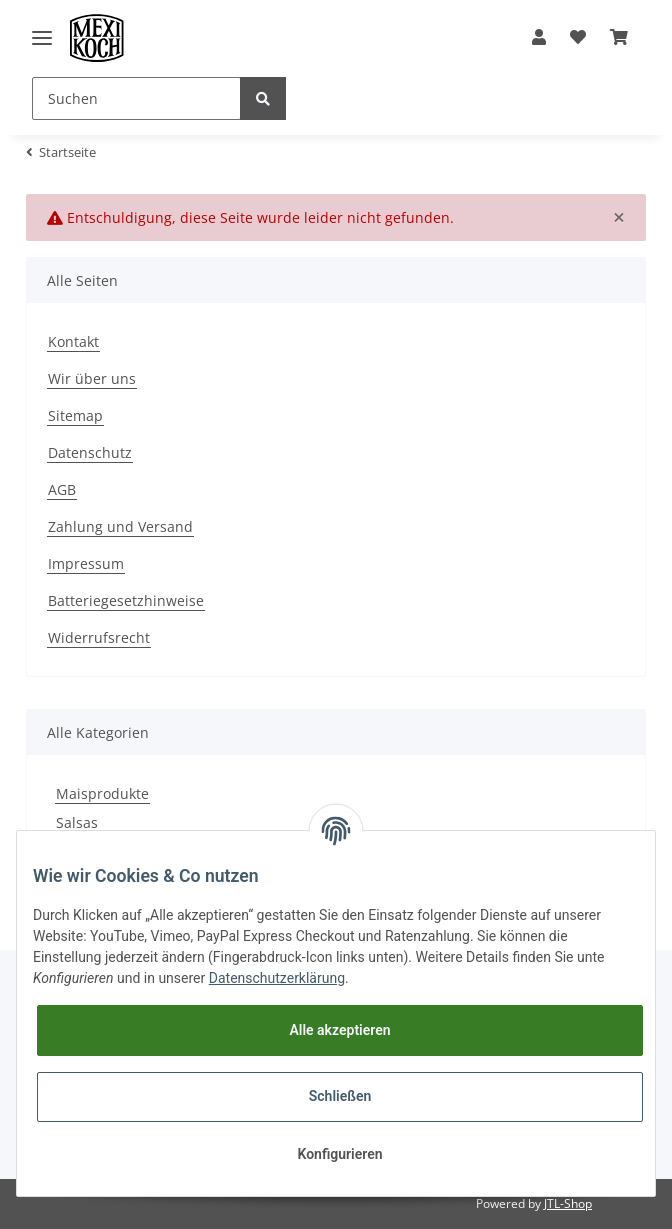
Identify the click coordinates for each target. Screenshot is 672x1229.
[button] (539, 38)
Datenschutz (90, 452)
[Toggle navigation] (42, 37)
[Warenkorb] (619, 38)
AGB (62, 489)
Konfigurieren (339, 1154)
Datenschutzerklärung (277, 978)
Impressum (86, 563)
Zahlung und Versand (120, 526)
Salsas (77, 822)
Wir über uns (92, 378)
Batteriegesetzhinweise (126, 600)
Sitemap (75, 415)
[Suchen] (136, 98)
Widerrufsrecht (99, 637)
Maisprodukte (102, 793)
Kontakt (73, 341)
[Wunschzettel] (578, 38)
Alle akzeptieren (339, 1030)
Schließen (340, 1096)
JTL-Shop (568, 1203)
